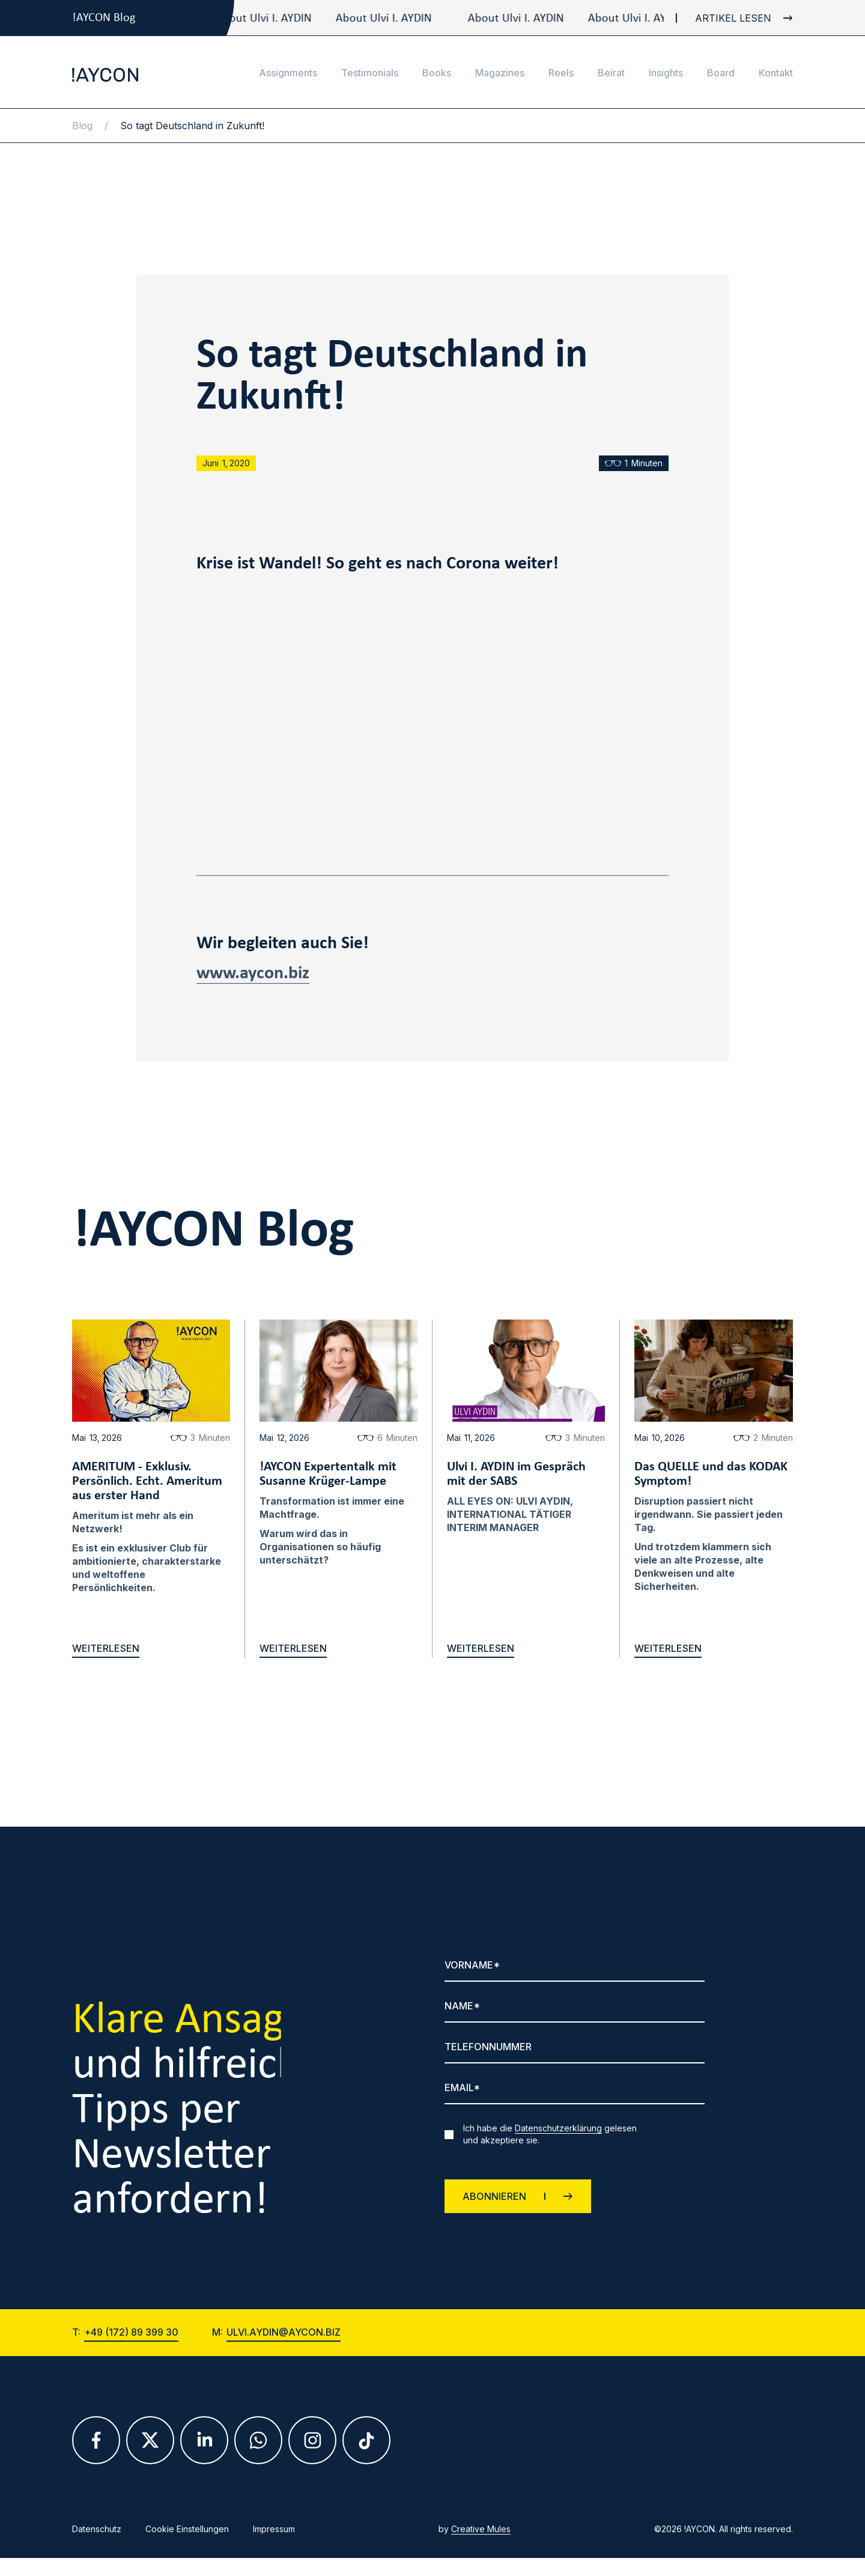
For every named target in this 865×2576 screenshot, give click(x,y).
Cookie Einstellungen (187, 2537)
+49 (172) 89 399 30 (131, 2340)
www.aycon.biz (252, 973)
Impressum (274, 2537)
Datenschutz (96, 2537)
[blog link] (734, 17)
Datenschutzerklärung (558, 2128)
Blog (82, 125)
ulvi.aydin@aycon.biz (283, 2340)
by (475, 2537)
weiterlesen (105, 1648)
